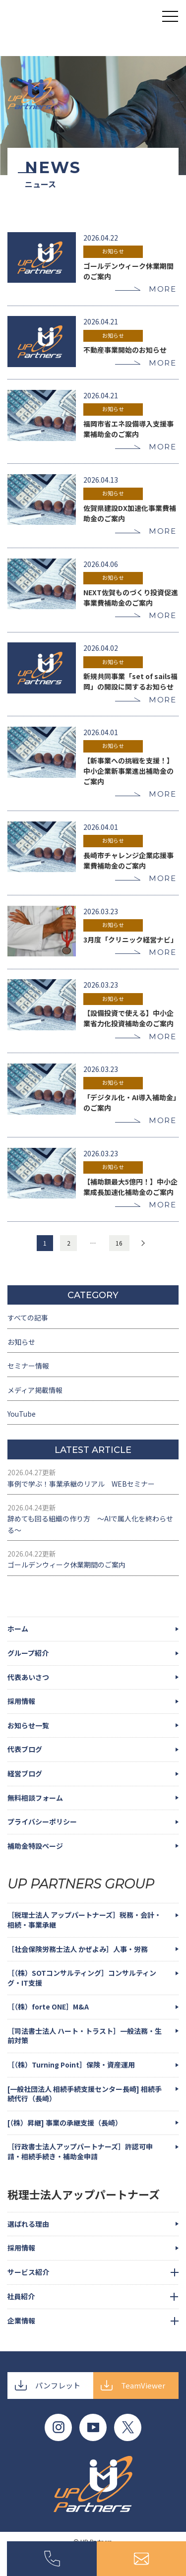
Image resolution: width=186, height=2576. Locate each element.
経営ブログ (24, 1773)
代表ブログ (24, 1749)
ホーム (17, 1629)
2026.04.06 (100, 564)
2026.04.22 (100, 238)
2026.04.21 (100, 321)
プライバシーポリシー (42, 1821)
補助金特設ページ (35, 1846)
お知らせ (113, 251)
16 (119, 1243)
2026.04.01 (100, 732)
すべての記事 (27, 1317)
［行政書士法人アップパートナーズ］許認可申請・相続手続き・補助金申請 (80, 2151)
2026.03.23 (100, 911)
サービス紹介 (28, 2272)
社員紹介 (21, 2296)
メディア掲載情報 (34, 1390)
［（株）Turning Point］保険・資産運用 (71, 2065)
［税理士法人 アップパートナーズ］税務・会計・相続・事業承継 (84, 1920)
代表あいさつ (28, 1677)
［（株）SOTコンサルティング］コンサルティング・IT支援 (81, 1978)
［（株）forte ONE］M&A (48, 2006)
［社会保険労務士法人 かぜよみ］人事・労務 (77, 1949)
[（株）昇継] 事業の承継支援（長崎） (64, 2123)
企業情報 (21, 2320)
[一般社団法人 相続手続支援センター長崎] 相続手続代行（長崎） (84, 2094)
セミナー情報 (28, 1366)
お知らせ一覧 (28, 1725)
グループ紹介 (28, 1653)
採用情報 (21, 1701)
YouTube (21, 1414)
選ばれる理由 (28, 2224)
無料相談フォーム (35, 1798)
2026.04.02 (100, 648)
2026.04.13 (100, 480)
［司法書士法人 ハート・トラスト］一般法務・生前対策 (84, 2036)
